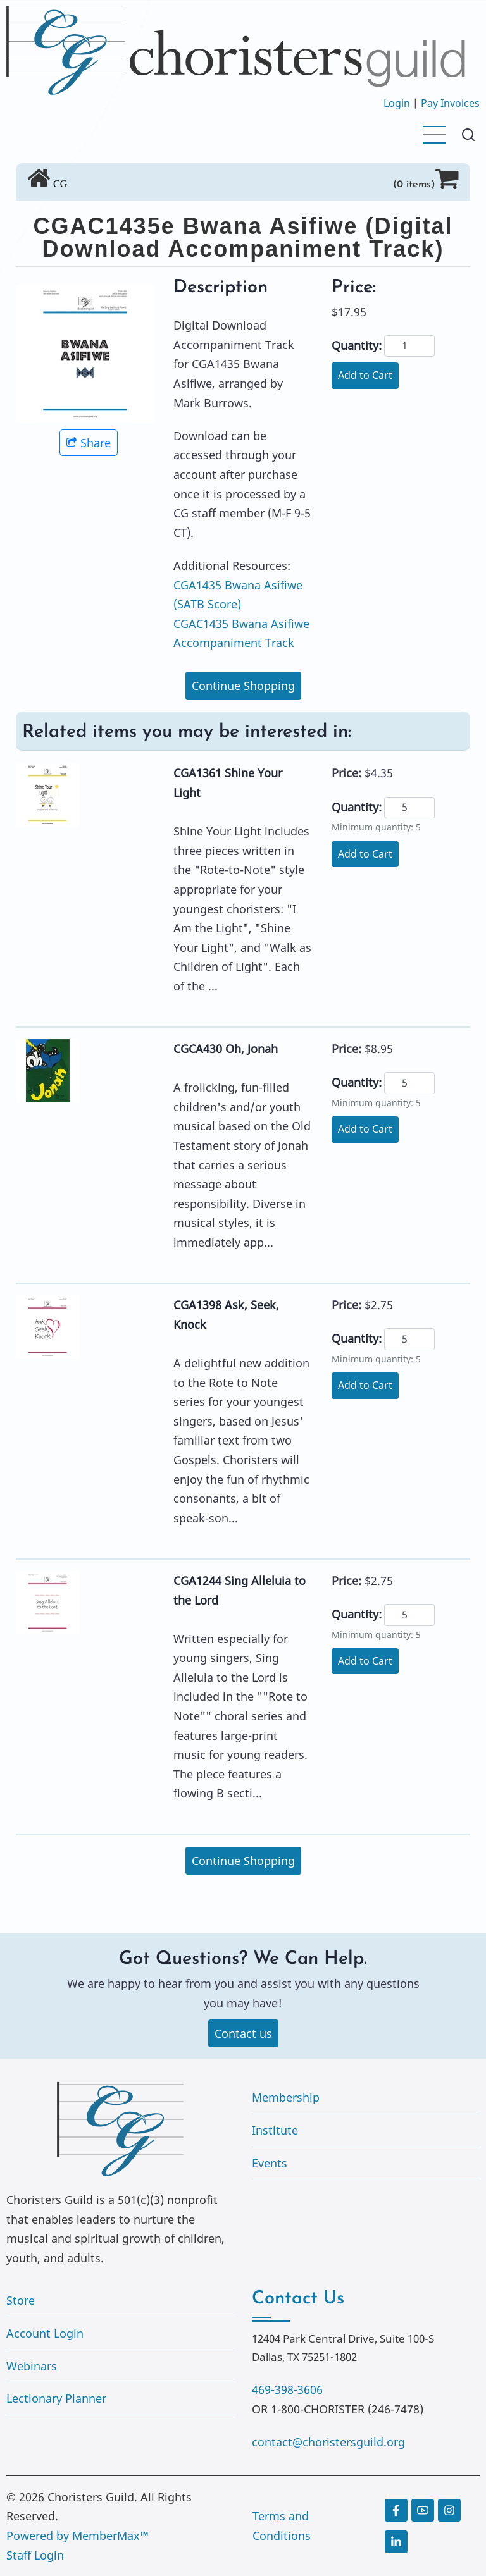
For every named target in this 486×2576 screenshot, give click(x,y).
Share (88, 442)
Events (269, 2163)
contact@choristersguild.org (328, 2442)
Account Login (45, 2333)
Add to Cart (365, 375)
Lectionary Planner (56, 2398)
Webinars (31, 2366)
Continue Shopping (243, 685)
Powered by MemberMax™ (77, 2535)
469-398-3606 (287, 2389)
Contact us (243, 2033)
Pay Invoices (450, 103)
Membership (286, 2097)
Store (20, 2300)
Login (396, 103)
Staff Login (35, 2555)
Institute (275, 2130)
